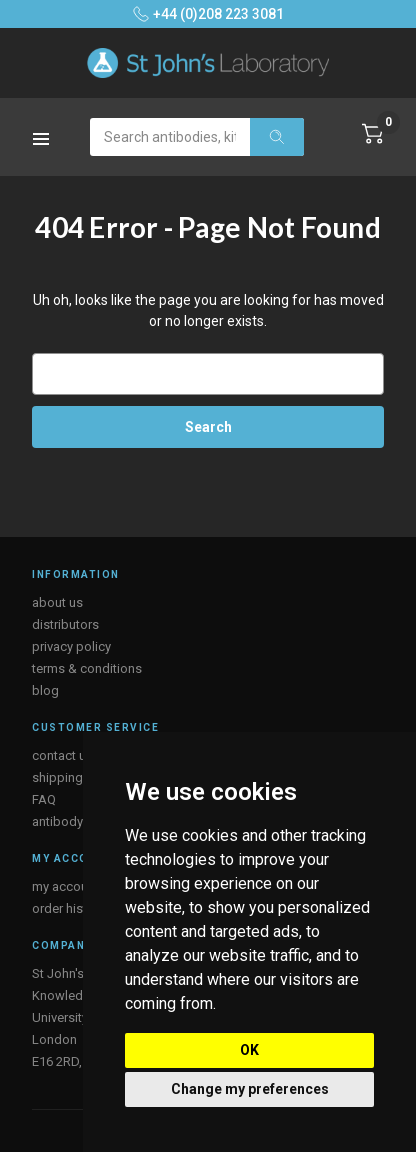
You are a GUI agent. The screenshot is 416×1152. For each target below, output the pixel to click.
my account (65, 886)
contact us (62, 755)
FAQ (44, 799)
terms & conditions (87, 668)
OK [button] (249, 1050)
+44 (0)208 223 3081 (208, 14)
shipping (57, 777)
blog (45, 690)
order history (68, 908)
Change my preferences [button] (250, 1089)
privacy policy (71, 646)
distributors (65, 624)
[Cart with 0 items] (373, 134)
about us (57, 602)
